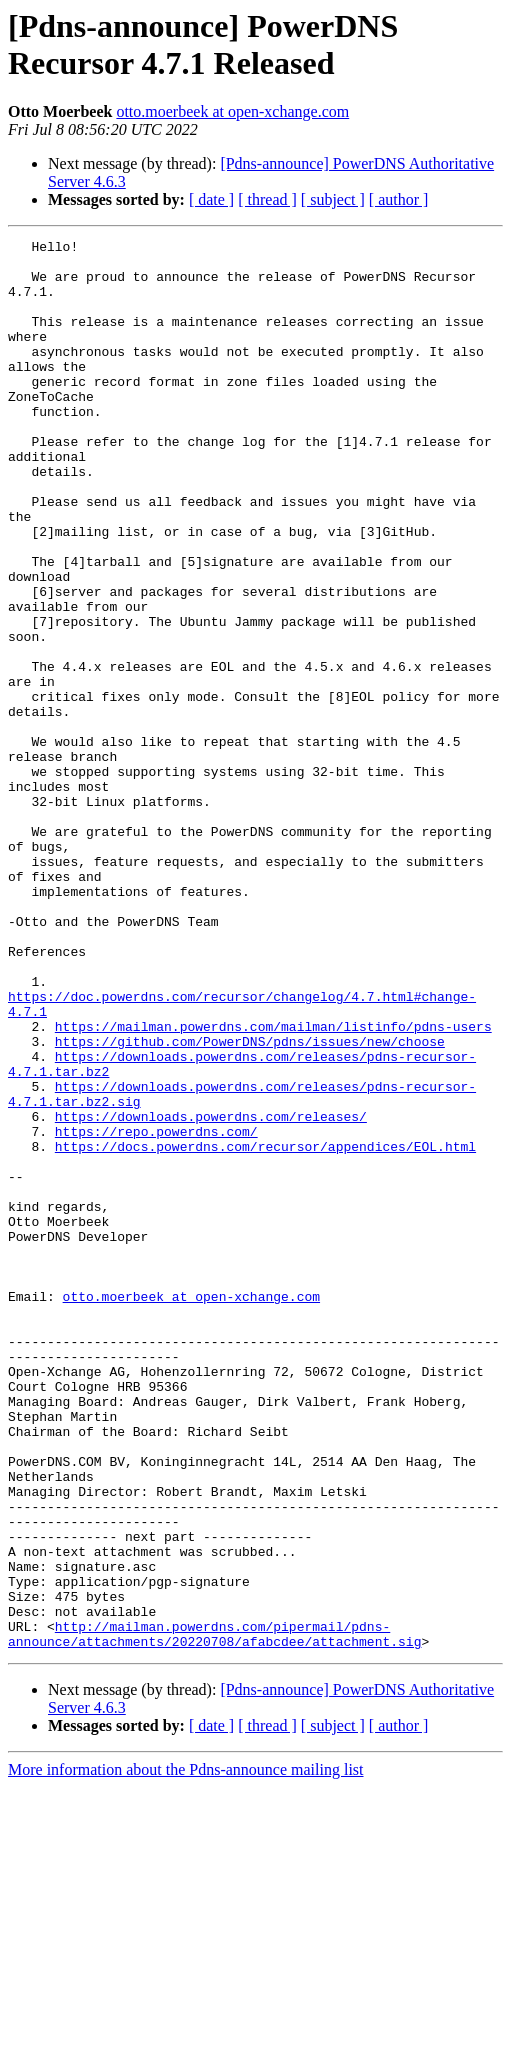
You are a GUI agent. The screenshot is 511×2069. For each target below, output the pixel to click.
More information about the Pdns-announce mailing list (186, 2051)
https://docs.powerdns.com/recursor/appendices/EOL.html (265, 1329)
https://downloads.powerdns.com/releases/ (211, 1293)
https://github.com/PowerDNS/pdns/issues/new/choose (250, 1203)
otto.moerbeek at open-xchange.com (232, 111)
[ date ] (211, 199)
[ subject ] (333, 199)
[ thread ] (267, 199)
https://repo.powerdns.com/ (156, 1311)
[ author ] (399, 199)
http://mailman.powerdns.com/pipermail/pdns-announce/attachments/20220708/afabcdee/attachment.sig (214, 1914)
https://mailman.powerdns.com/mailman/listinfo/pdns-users (273, 1185)
